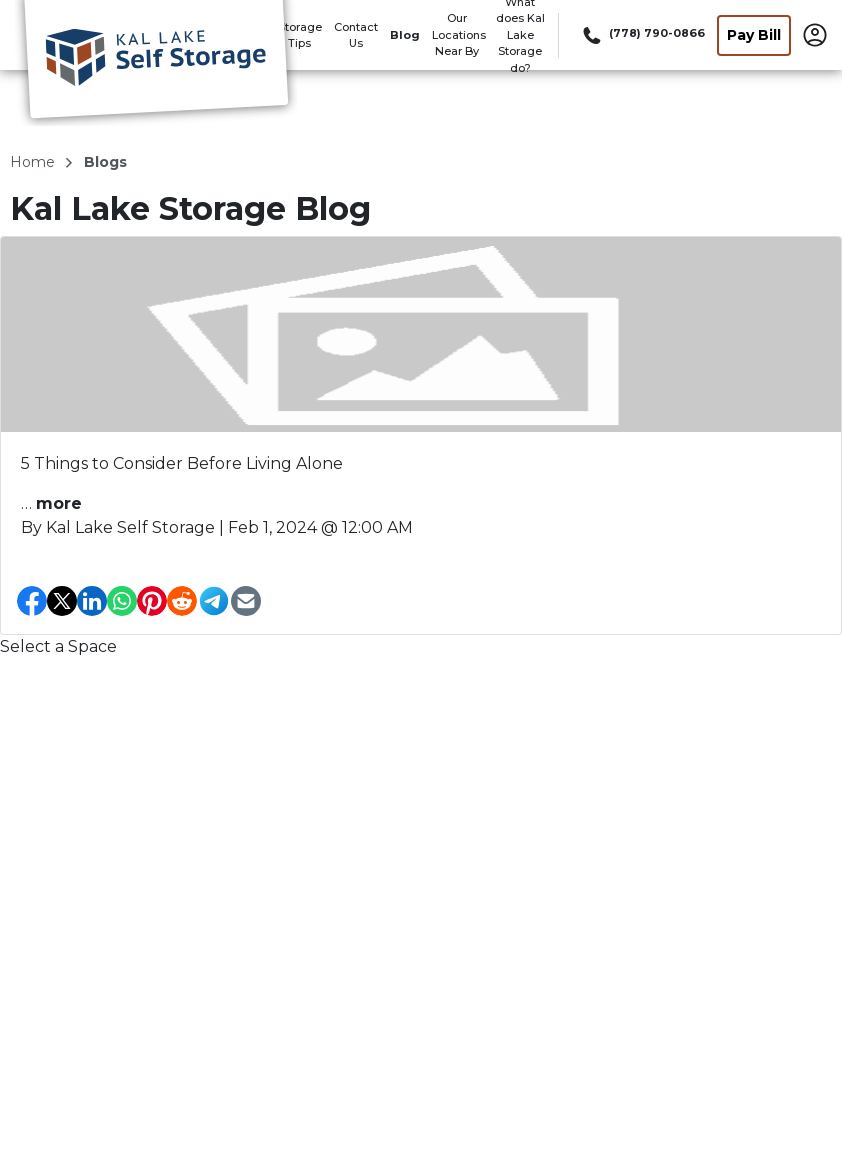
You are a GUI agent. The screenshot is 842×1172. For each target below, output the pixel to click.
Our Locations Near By (459, 34)
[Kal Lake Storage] (156, 63)
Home (34, 162)
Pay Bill (754, 35)
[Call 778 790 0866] (642, 35)
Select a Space (58, 646)
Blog (405, 35)
